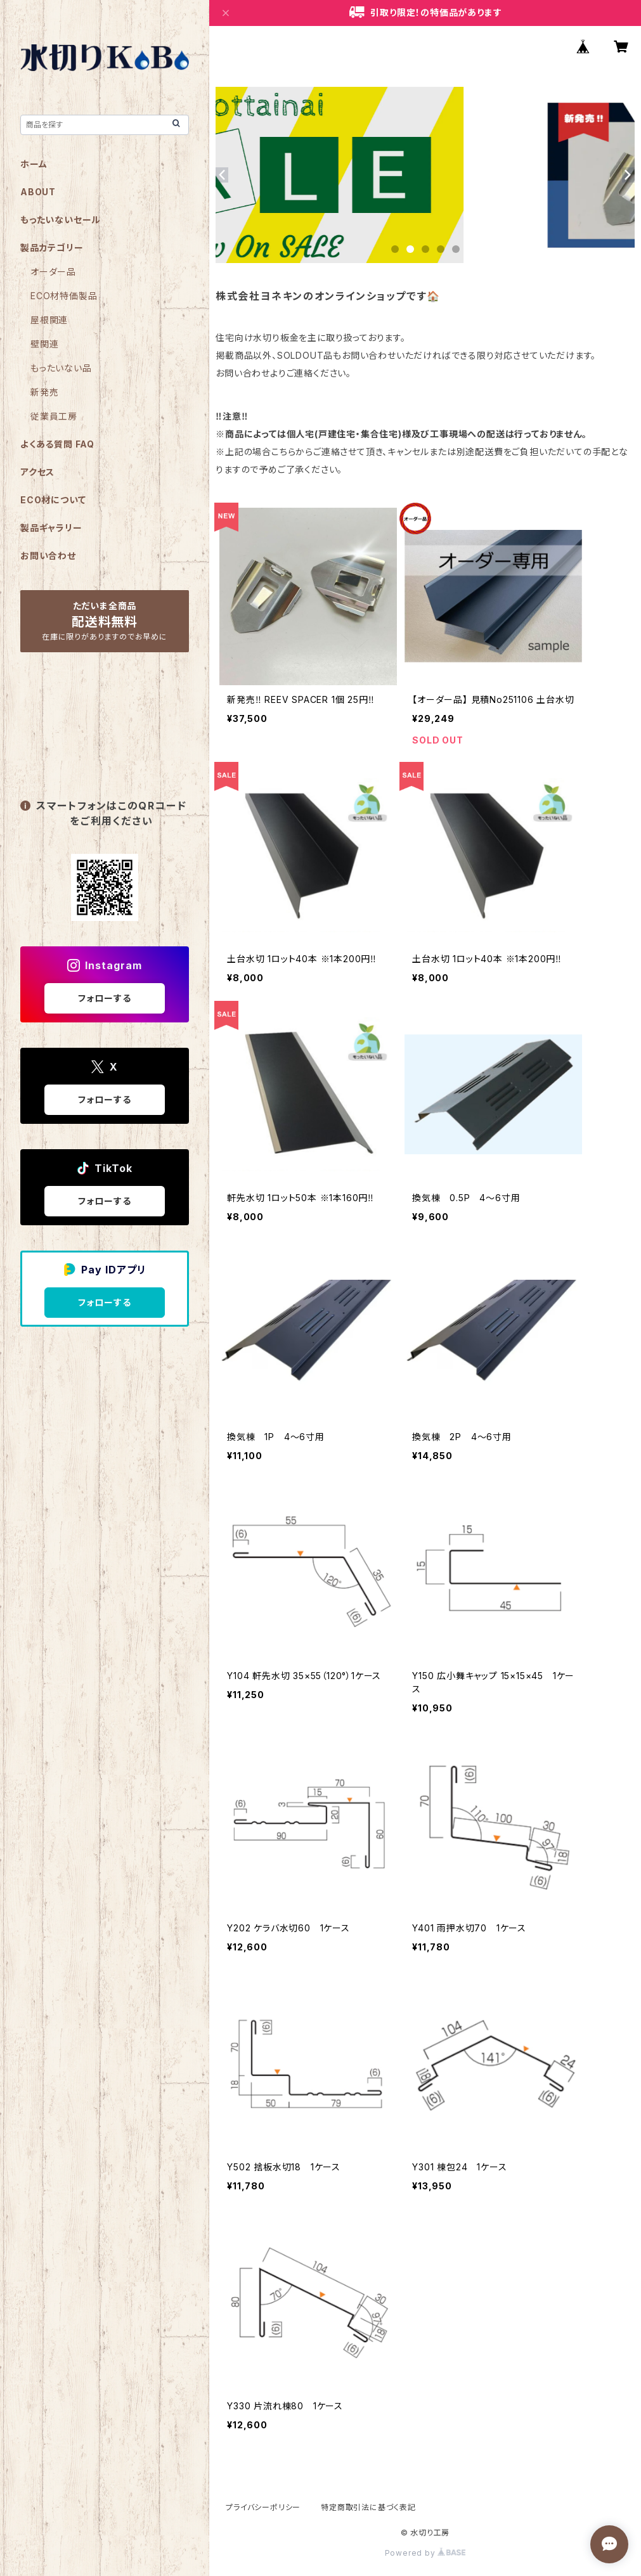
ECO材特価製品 (63, 295)
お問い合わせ (48, 555)
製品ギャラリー (51, 527)
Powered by (425, 2553)
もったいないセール (60, 219)
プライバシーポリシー (263, 2507)
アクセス (37, 472)
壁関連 (44, 343)
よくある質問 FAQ (57, 444)
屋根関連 (49, 319)
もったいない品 (61, 368)
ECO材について (53, 499)
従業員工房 (53, 416)
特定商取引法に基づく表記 (368, 2507)
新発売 (44, 392)
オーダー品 (53, 271)
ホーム (33, 163)
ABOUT (38, 191)
